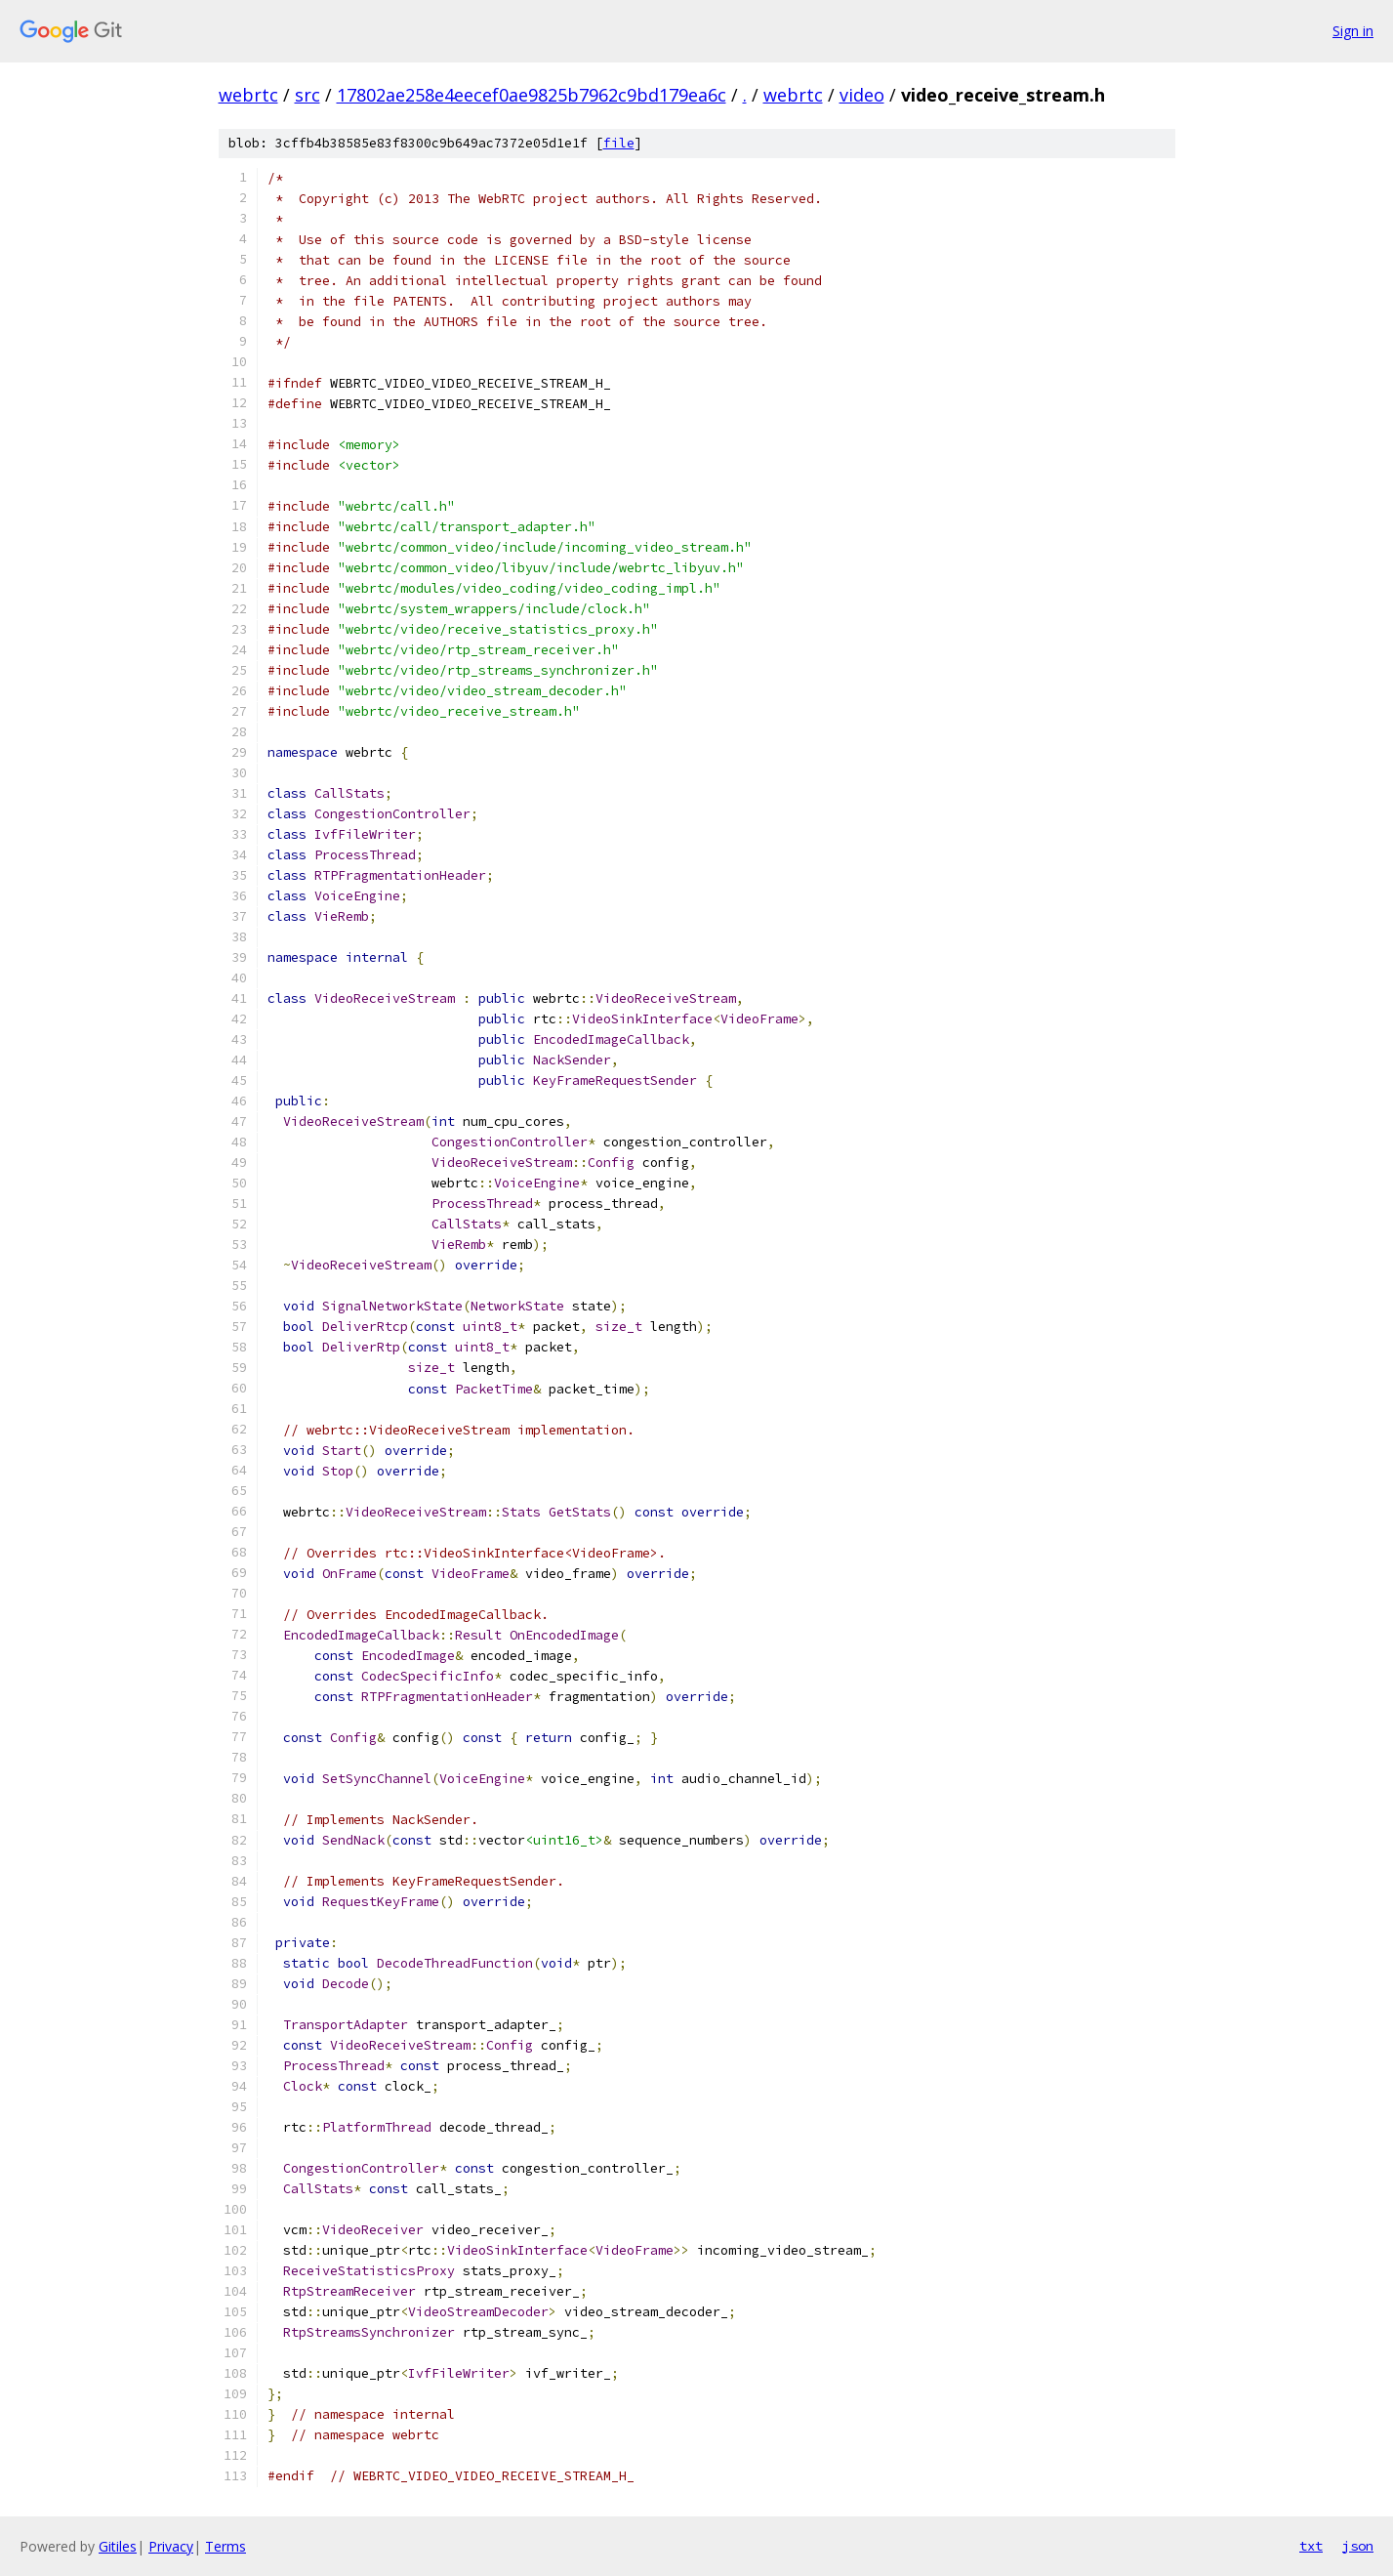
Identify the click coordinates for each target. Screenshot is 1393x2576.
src (307, 94)
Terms (225, 2546)
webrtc (248, 94)
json (1357, 2546)
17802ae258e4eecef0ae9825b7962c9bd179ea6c (531, 94)
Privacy (170, 2546)
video (862, 94)
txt (1311, 2546)
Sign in (1352, 30)
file (619, 143)
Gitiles (118, 2546)
